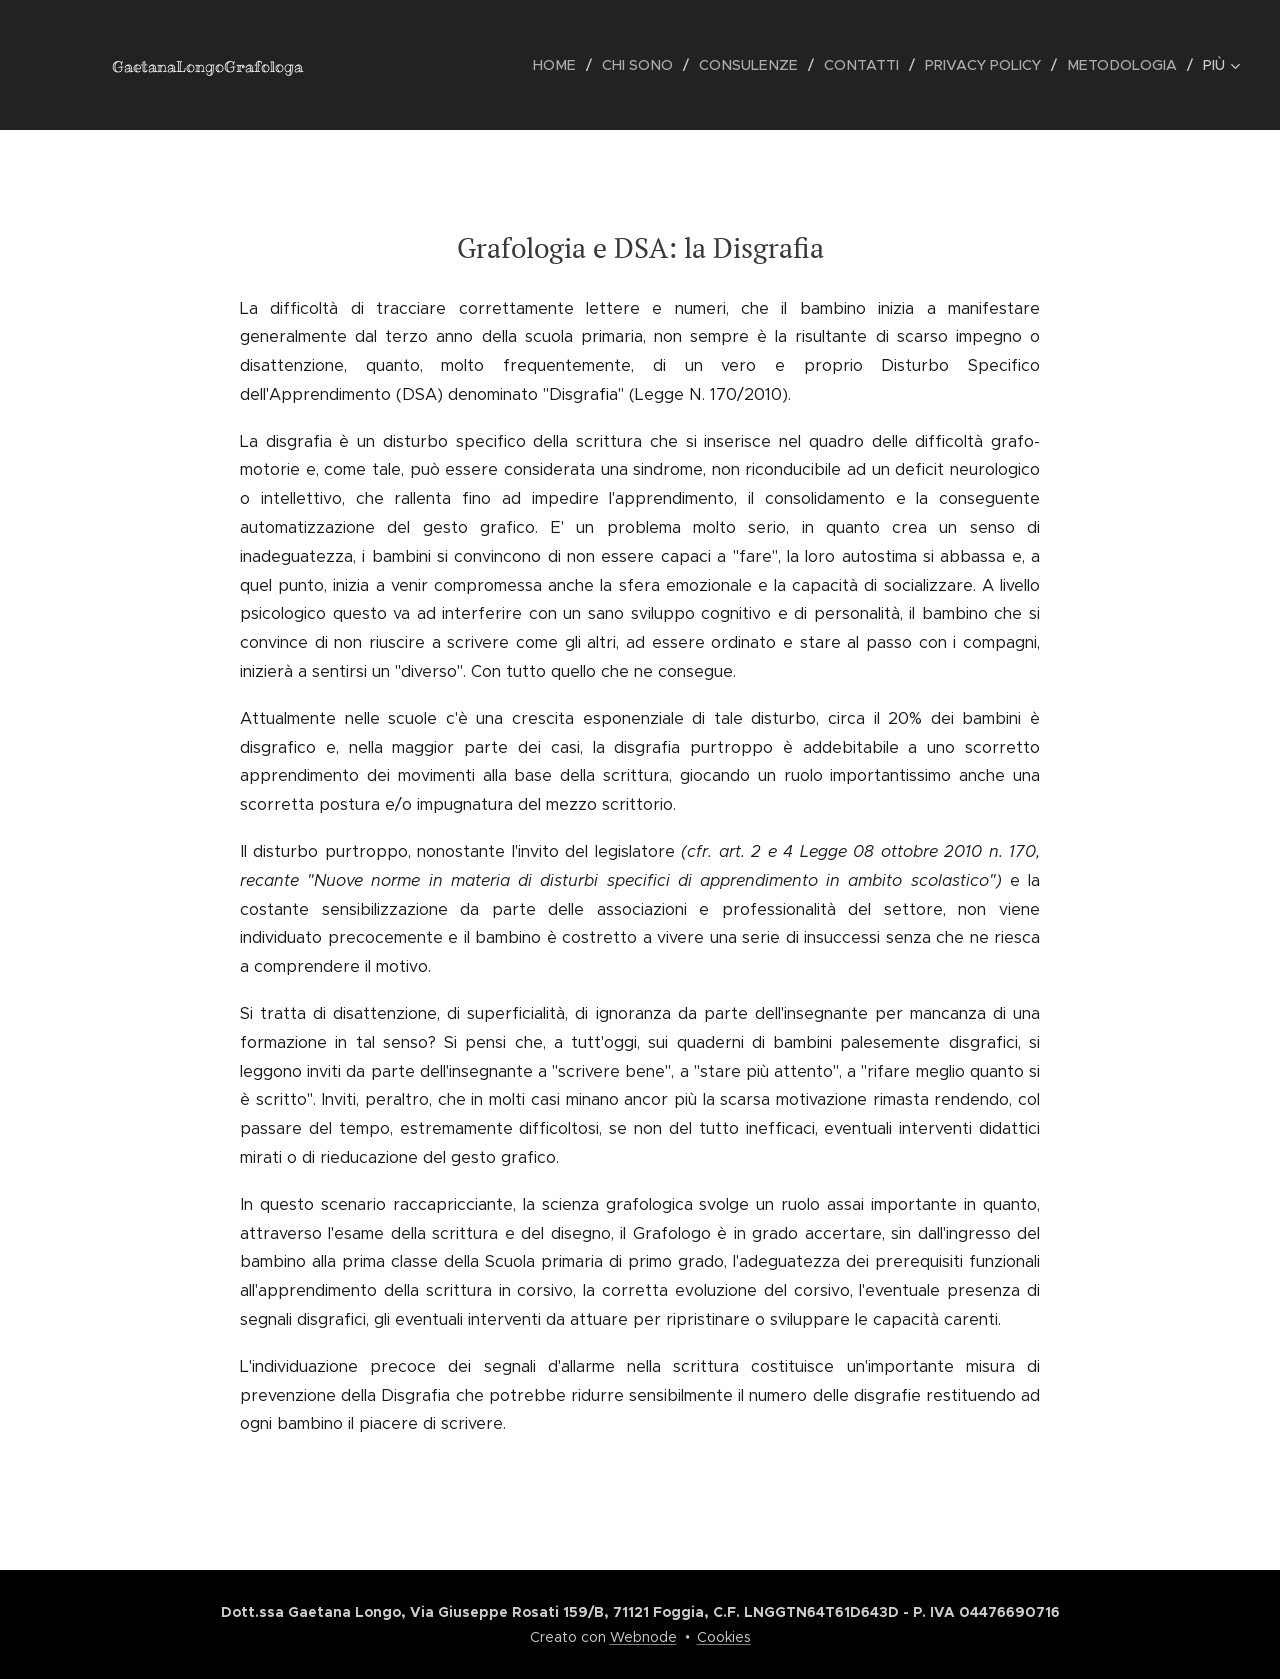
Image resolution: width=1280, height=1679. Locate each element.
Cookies (724, 1637)
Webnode (643, 1637)
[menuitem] (387, 65)
